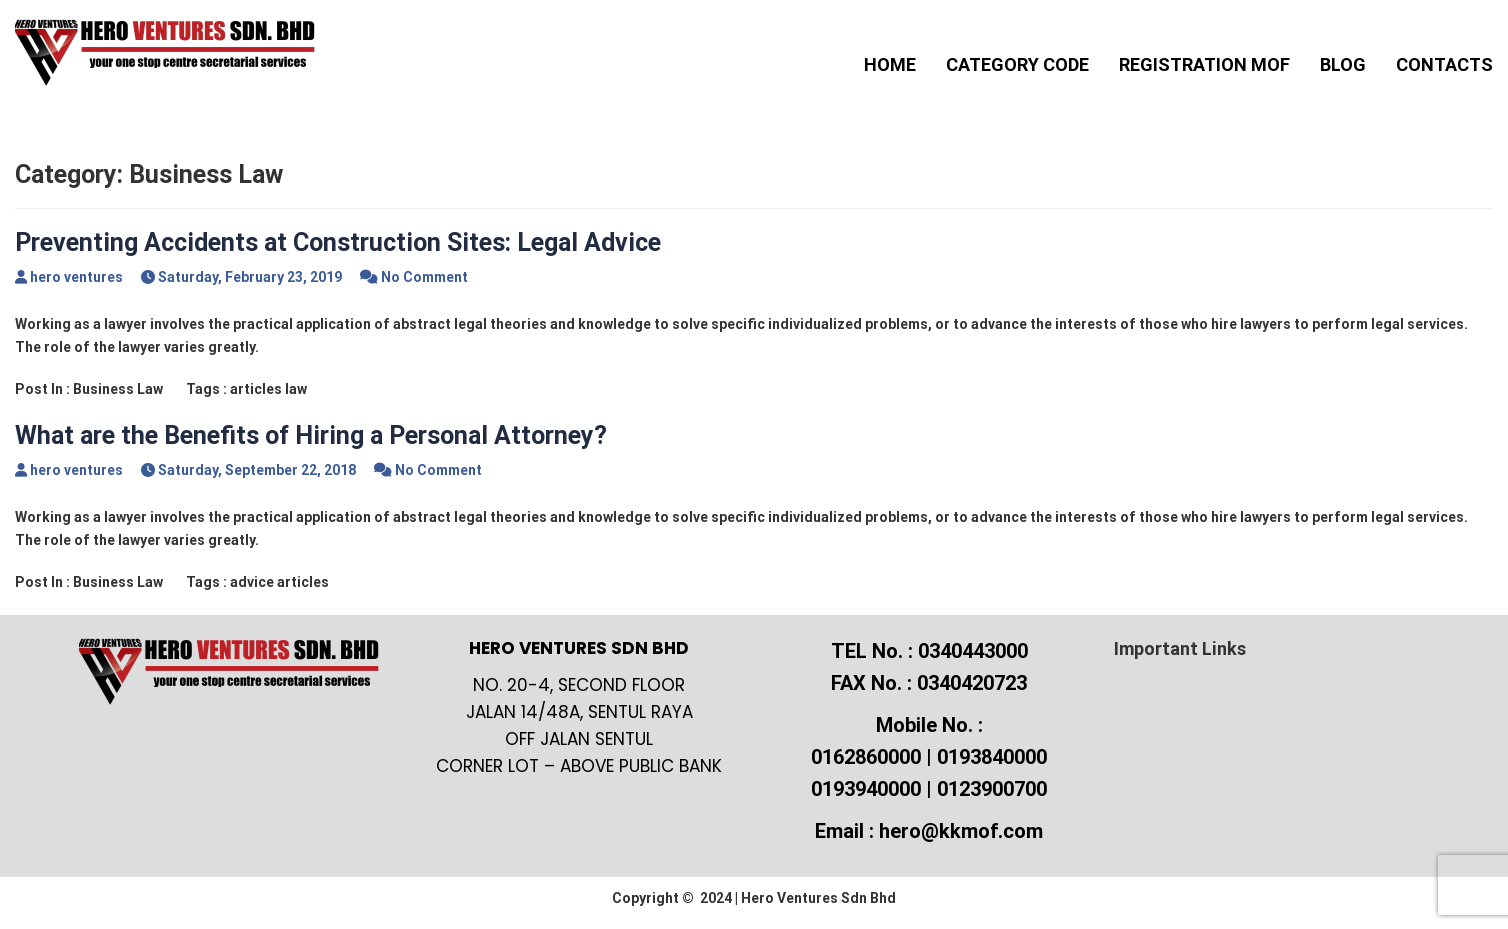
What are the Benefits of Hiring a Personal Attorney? (311, 435)
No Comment (424, 277)
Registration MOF (1204, 64)
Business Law (118, 389)
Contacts (1444, 64)
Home (890, 64)
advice (252, 582)
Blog (1343, 64)
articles (256, 389)
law (296, 389)
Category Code (1017, 64)
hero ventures (76, 277)
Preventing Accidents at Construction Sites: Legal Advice (338, 242)
